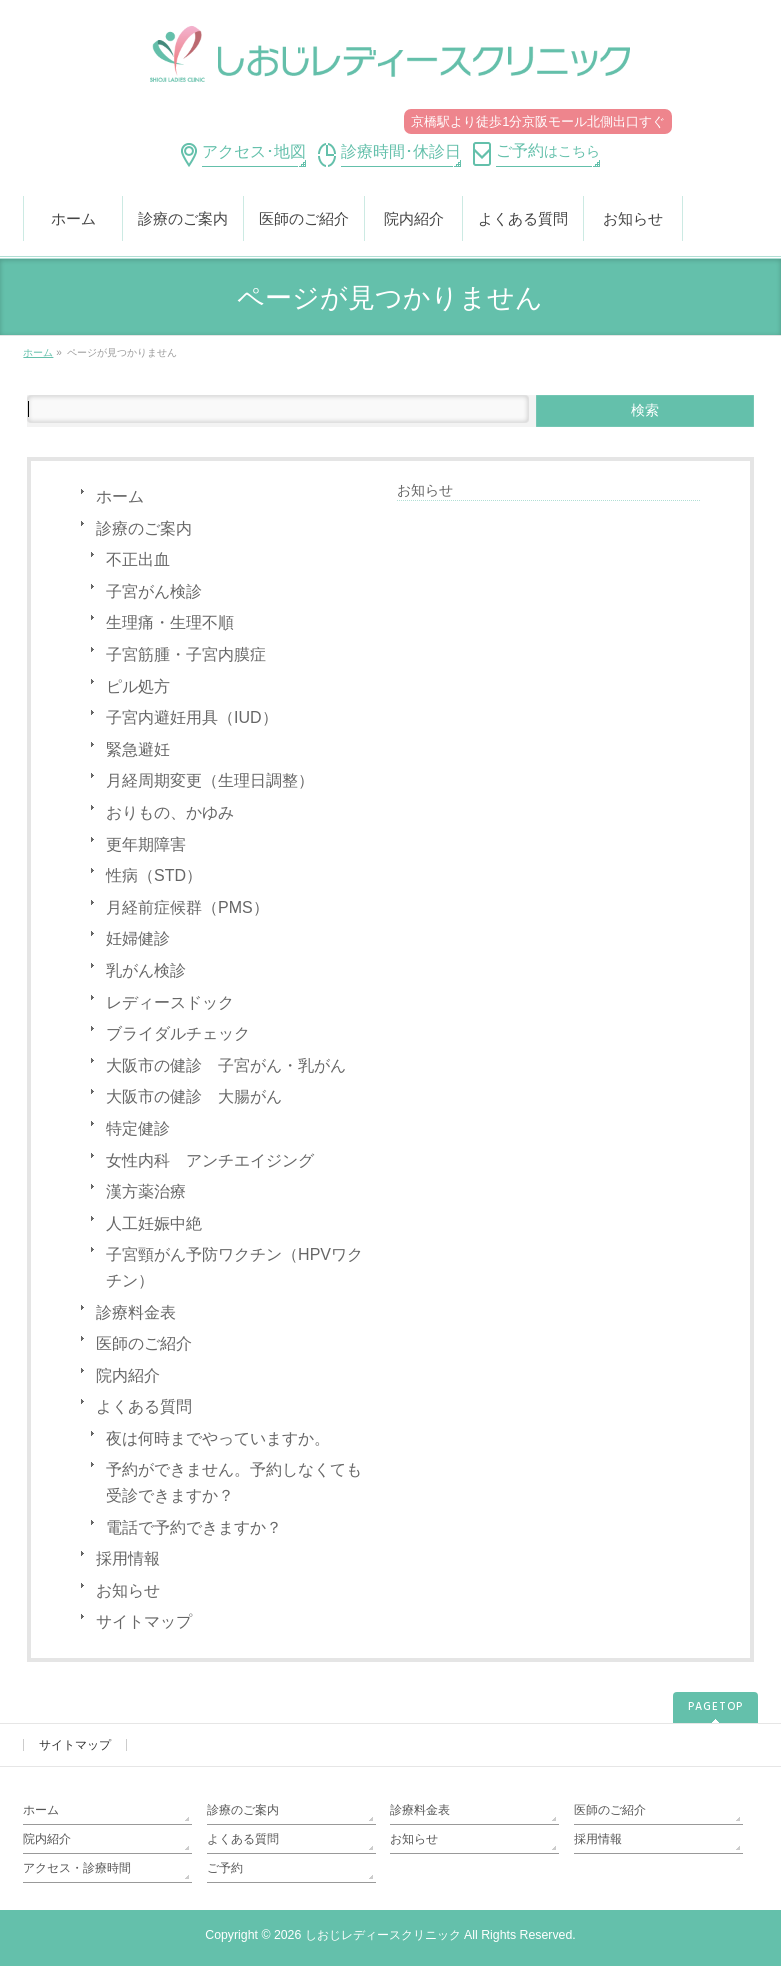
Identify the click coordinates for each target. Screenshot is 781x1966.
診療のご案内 (144, 528)
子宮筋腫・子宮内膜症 (186, 654)
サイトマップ (144, 1621)
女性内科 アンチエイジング (210, 1160)
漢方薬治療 (146, 1191)
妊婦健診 (138, 938)
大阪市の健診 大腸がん (194, 1096)
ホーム (120, 496)
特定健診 (138, 1128)
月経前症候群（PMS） (187, 907)
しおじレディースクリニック (383, 1935)
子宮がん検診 (154, 591)
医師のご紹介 (144, 1343)
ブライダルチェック (178, 1033)
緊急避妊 (138, 749)
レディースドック (170, 1002)
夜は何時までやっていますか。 (218, 1438)
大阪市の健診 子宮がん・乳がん (226, 1065)
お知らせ (128, 1590)
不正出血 (138, 559)
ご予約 (225, 1868)
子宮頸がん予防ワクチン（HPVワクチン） (234, 1267)
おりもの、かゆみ (170, 812)
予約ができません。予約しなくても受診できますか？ (234, 1482)
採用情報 (128, 1558)
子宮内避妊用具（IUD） (192, 717)
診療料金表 (136, 1312)
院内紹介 (128, 1375)
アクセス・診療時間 (77, 1868)
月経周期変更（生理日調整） (210, 780)
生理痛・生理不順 (170, 622)
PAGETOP (715, 1707)
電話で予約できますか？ (194, 1527)
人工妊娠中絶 (154, 1223)
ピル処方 (138, 686)
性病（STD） (154, 875)
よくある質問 (144, 1406)
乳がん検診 (146, 970)
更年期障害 (146, 844)
